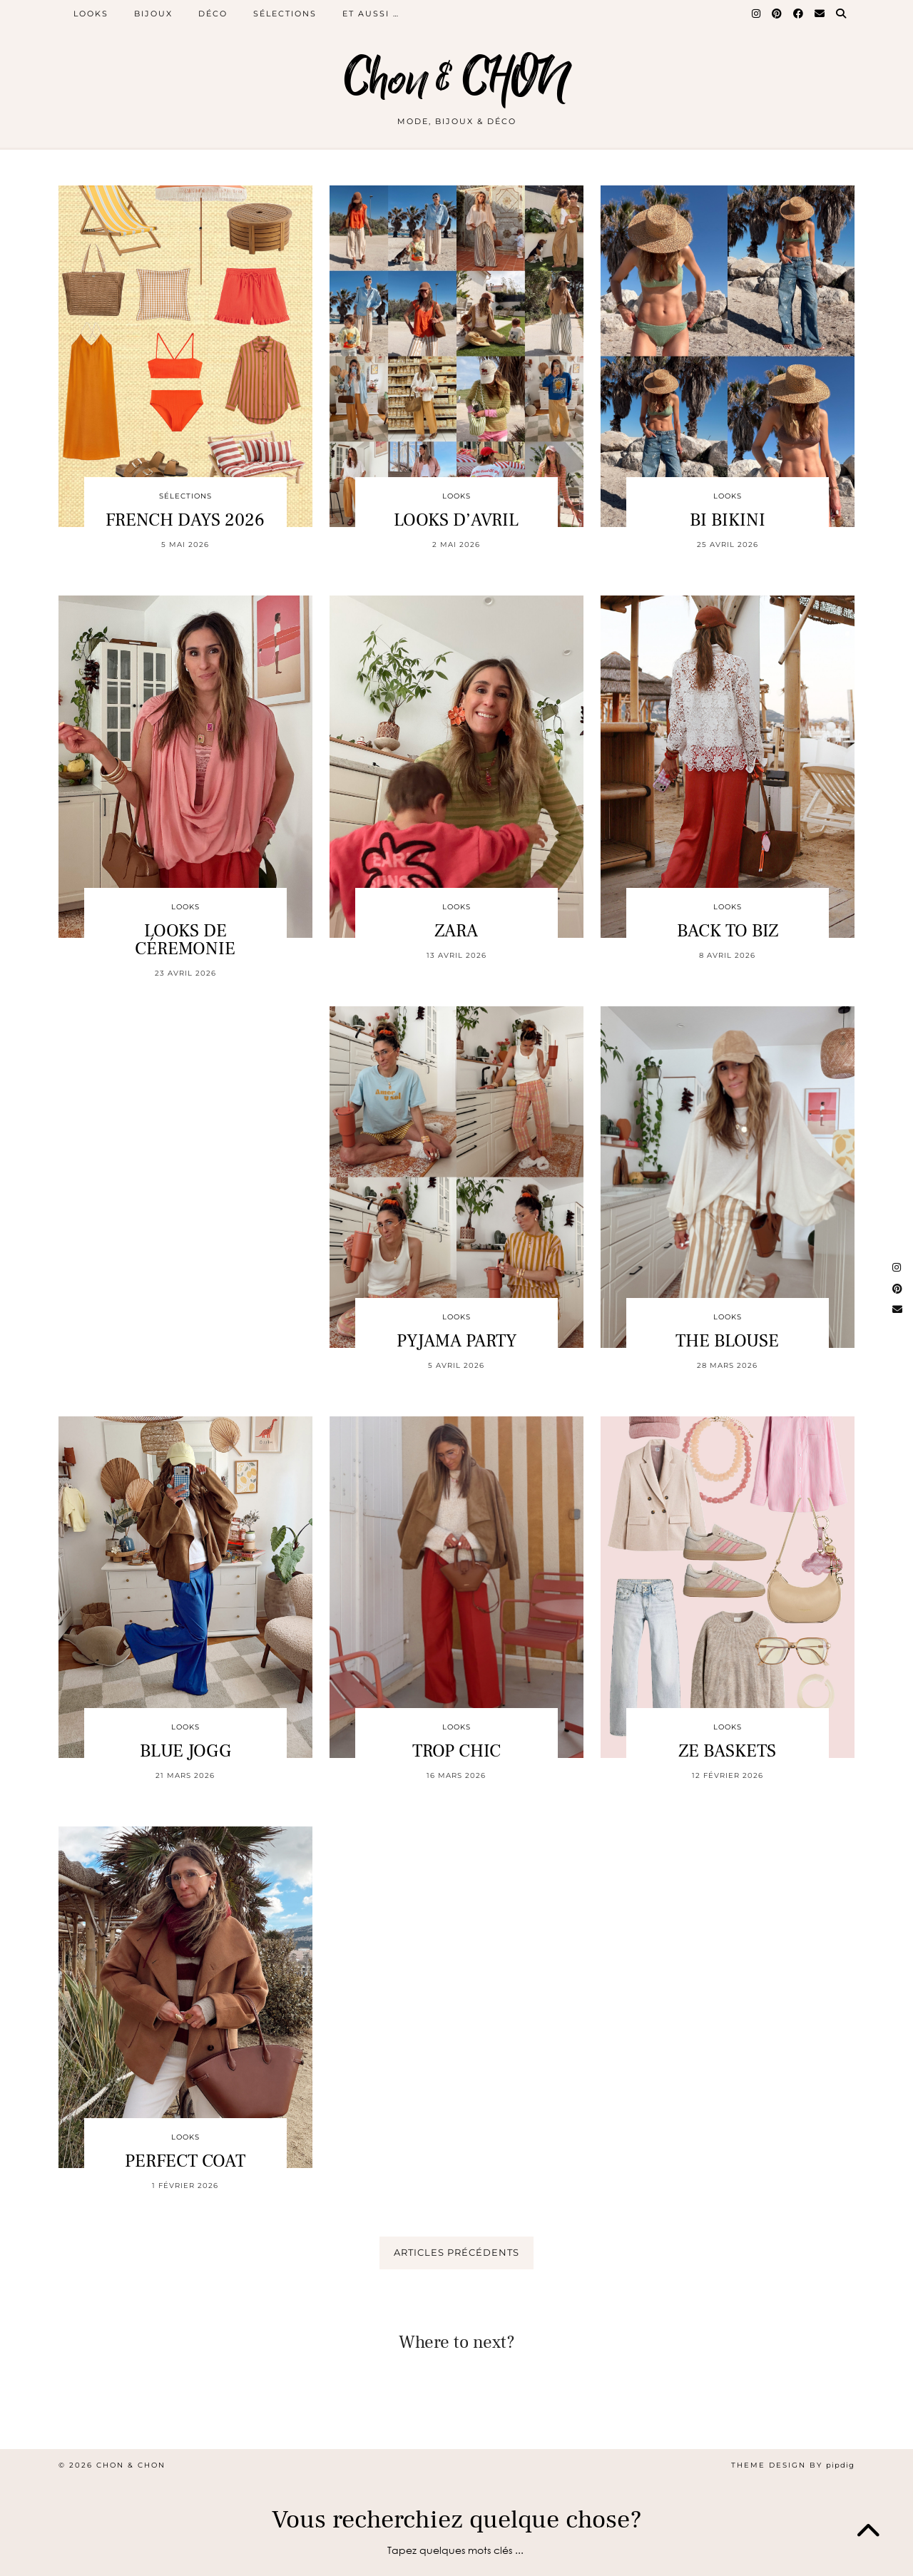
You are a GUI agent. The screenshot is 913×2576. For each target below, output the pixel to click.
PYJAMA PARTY (456, 1340)
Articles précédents (456, 2252)
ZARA (456, 930)
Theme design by (793, 2465)
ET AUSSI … (370, 14)
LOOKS (90, 14)
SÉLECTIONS (285, 14)
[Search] (841, 13)
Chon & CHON (456, 80)
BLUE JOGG (185, 1750)
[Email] (820, 13)
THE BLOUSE (727, 1340)
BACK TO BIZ (727, 930)
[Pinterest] (777, 13)
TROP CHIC (456, 1750)
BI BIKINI (727, 519)
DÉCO (213, 14)
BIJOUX (153, 14)
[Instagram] (757, 13)
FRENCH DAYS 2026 (185, 519)
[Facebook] (799, 13)
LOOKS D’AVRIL (456, 519)
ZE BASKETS (727, 1750)
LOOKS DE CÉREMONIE (185, 939)
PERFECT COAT (185, 2161)
